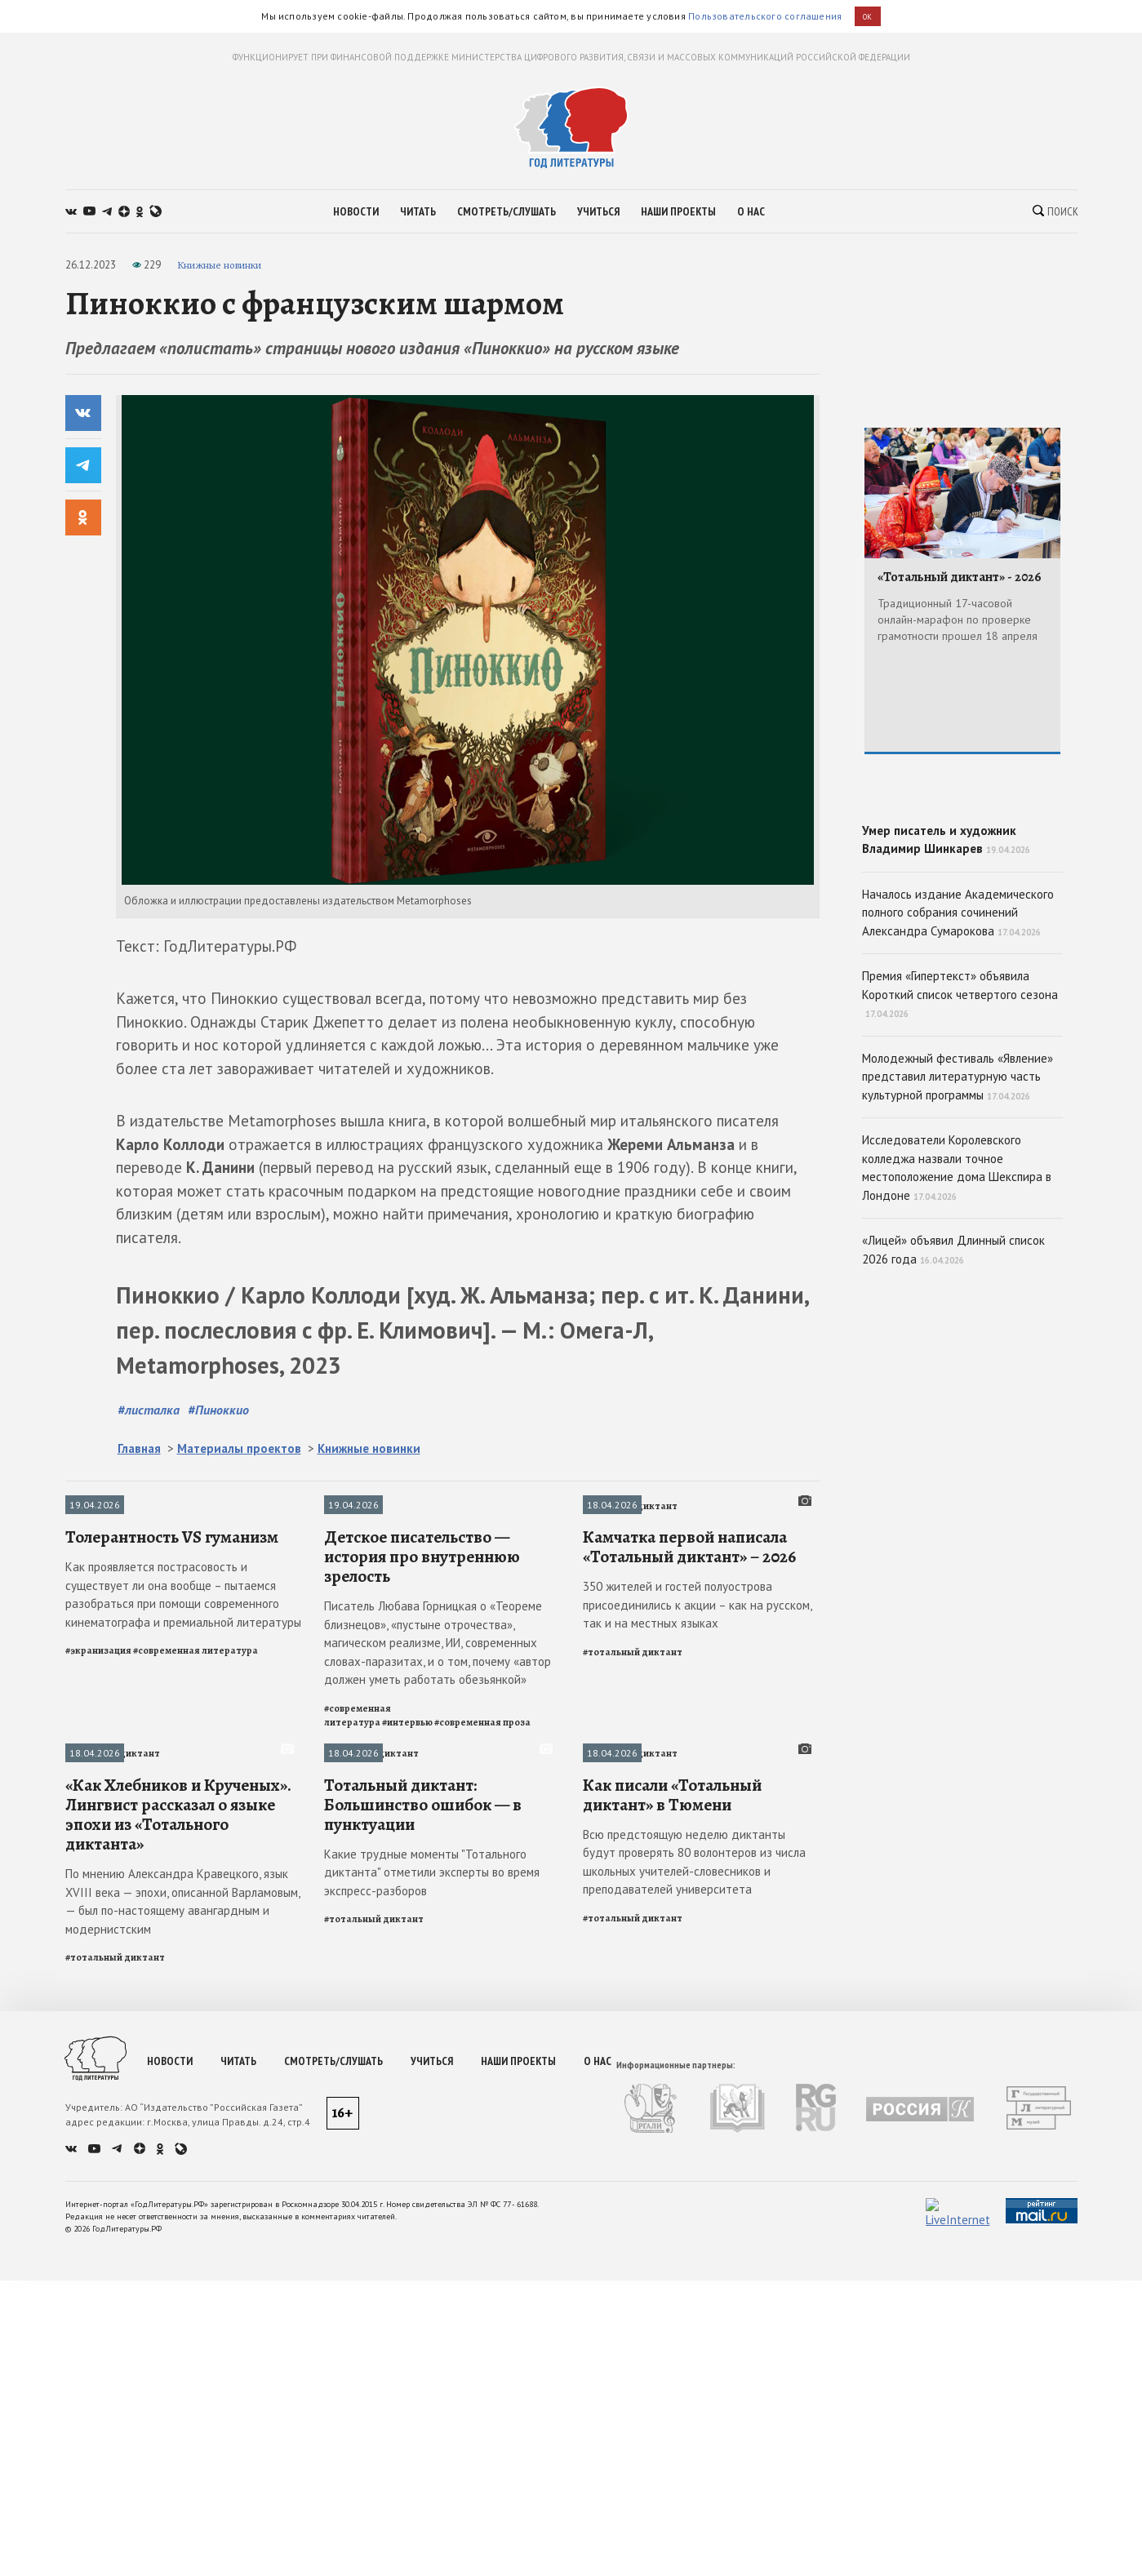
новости (356, 211)
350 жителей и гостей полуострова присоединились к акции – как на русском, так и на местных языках (697, 2309)
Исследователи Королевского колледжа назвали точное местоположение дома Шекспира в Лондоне (956, 1284)
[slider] (468, 1683)
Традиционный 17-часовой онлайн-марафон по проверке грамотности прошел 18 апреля (958, 619)
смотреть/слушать (506, 211)
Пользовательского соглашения (765, 16)
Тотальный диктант (630, 2061)
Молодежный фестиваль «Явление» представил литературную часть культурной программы (957, 1192)
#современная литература (195, 2354)
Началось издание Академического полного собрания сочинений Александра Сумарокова (958, 1028)
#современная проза (482, 2425)
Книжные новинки (219, 265)
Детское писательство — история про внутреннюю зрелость (422, 2260)
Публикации (93, 2061)
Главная (139, 2005)
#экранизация (98, 2354)
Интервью (347, 2061)
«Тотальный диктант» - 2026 (960, 577)
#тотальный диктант (632, 2355)
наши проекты (678, 211)
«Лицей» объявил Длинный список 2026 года (953, 1366)
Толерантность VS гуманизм (171, 2240)
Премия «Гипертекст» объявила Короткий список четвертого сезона (960, 1110)
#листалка (149, 1965)
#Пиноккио (218, 1965)
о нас (751, 211)
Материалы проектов (239, 2005)
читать (418, 211)
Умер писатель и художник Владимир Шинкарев (962, 888)
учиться (598, 211)
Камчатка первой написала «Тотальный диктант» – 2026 (689, 2250)
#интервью (407, 2425)
